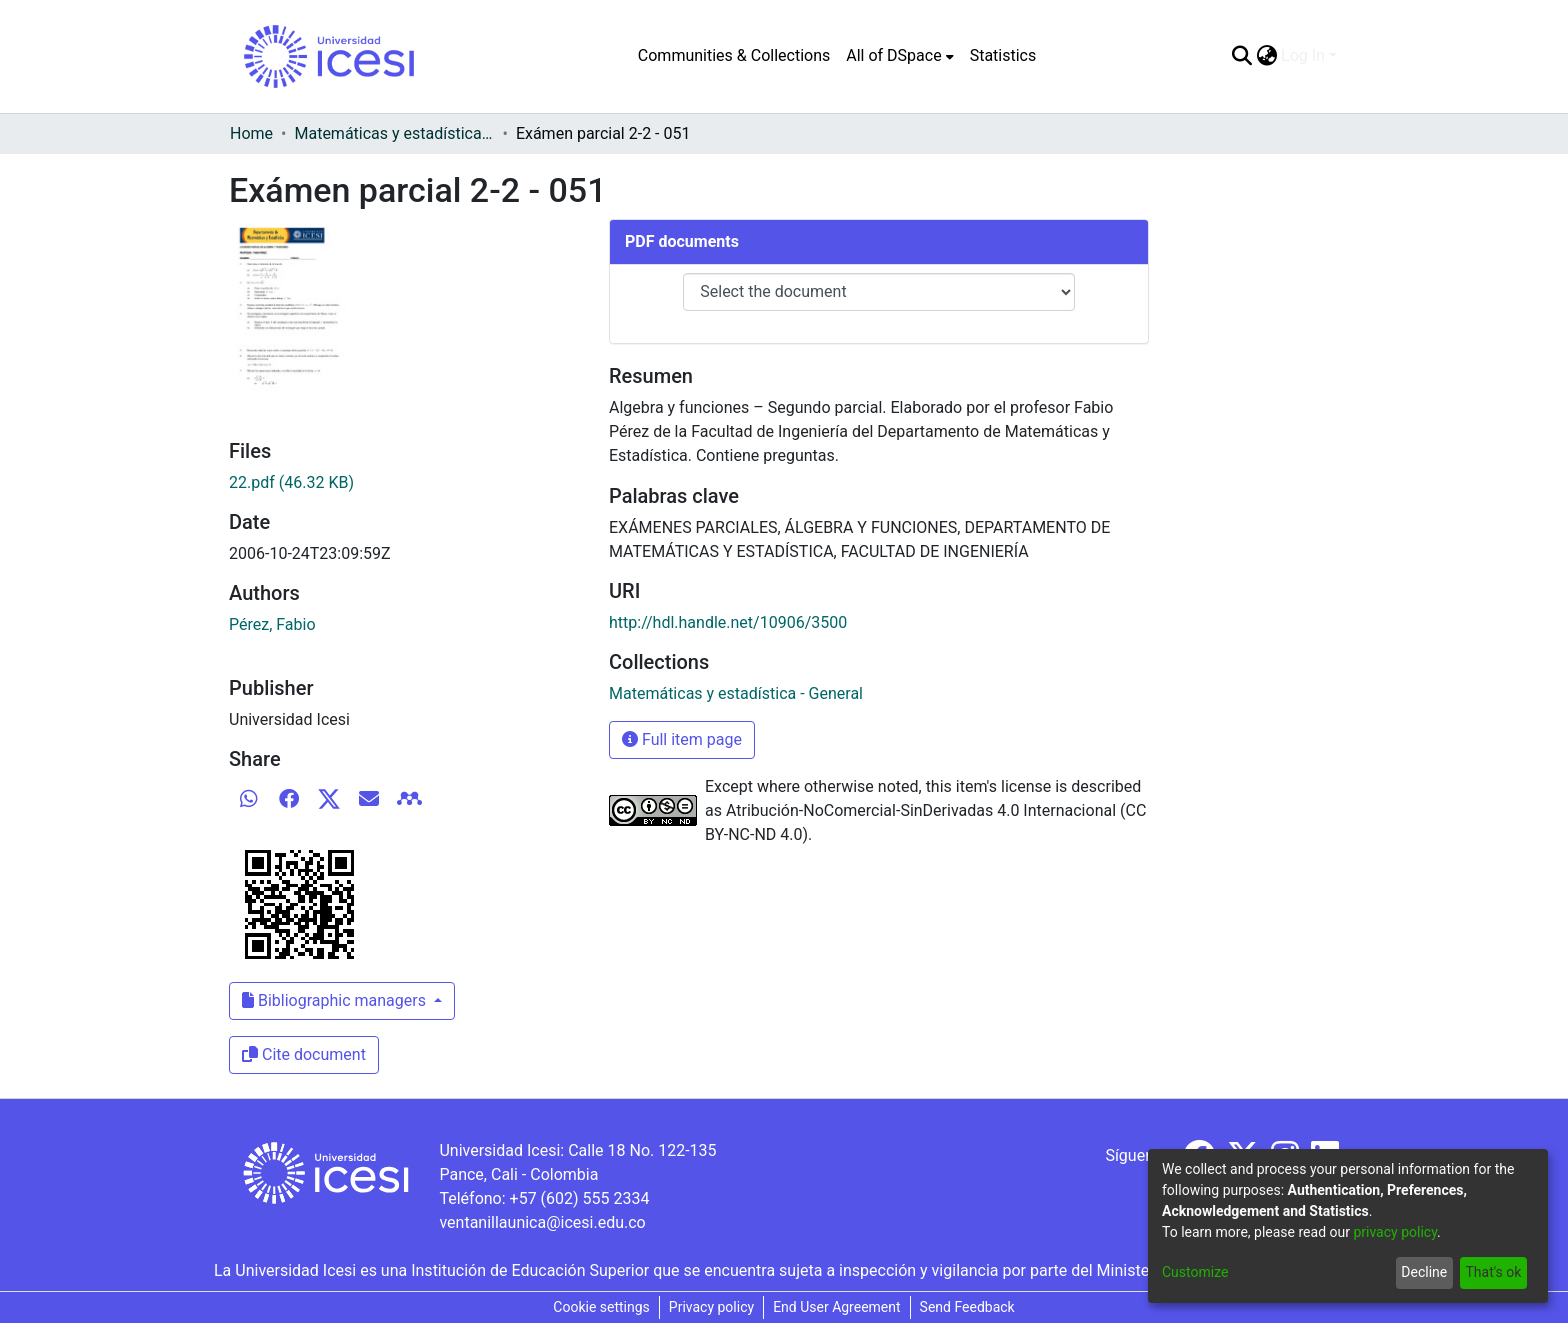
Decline (1424, 1272)
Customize (1195, 1272)
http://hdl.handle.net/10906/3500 (728, 622)
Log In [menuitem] (1303, 55)
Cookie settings (601, 1307)
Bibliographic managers (336, 1000)
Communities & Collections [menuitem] (734, 55)
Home (251, 133)
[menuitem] (899, 56)
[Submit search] (1241, 56)
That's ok (1493, 1272)
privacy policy (1395, 1232)
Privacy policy (711, 1307)
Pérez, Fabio (272, 624)
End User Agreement (836, 1307)
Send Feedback (967, 1307)
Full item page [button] (682, 739)
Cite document (304, 1054)
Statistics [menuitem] (1003, 55)
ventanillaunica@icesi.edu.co (542, 1222)
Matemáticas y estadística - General (394, 133)
